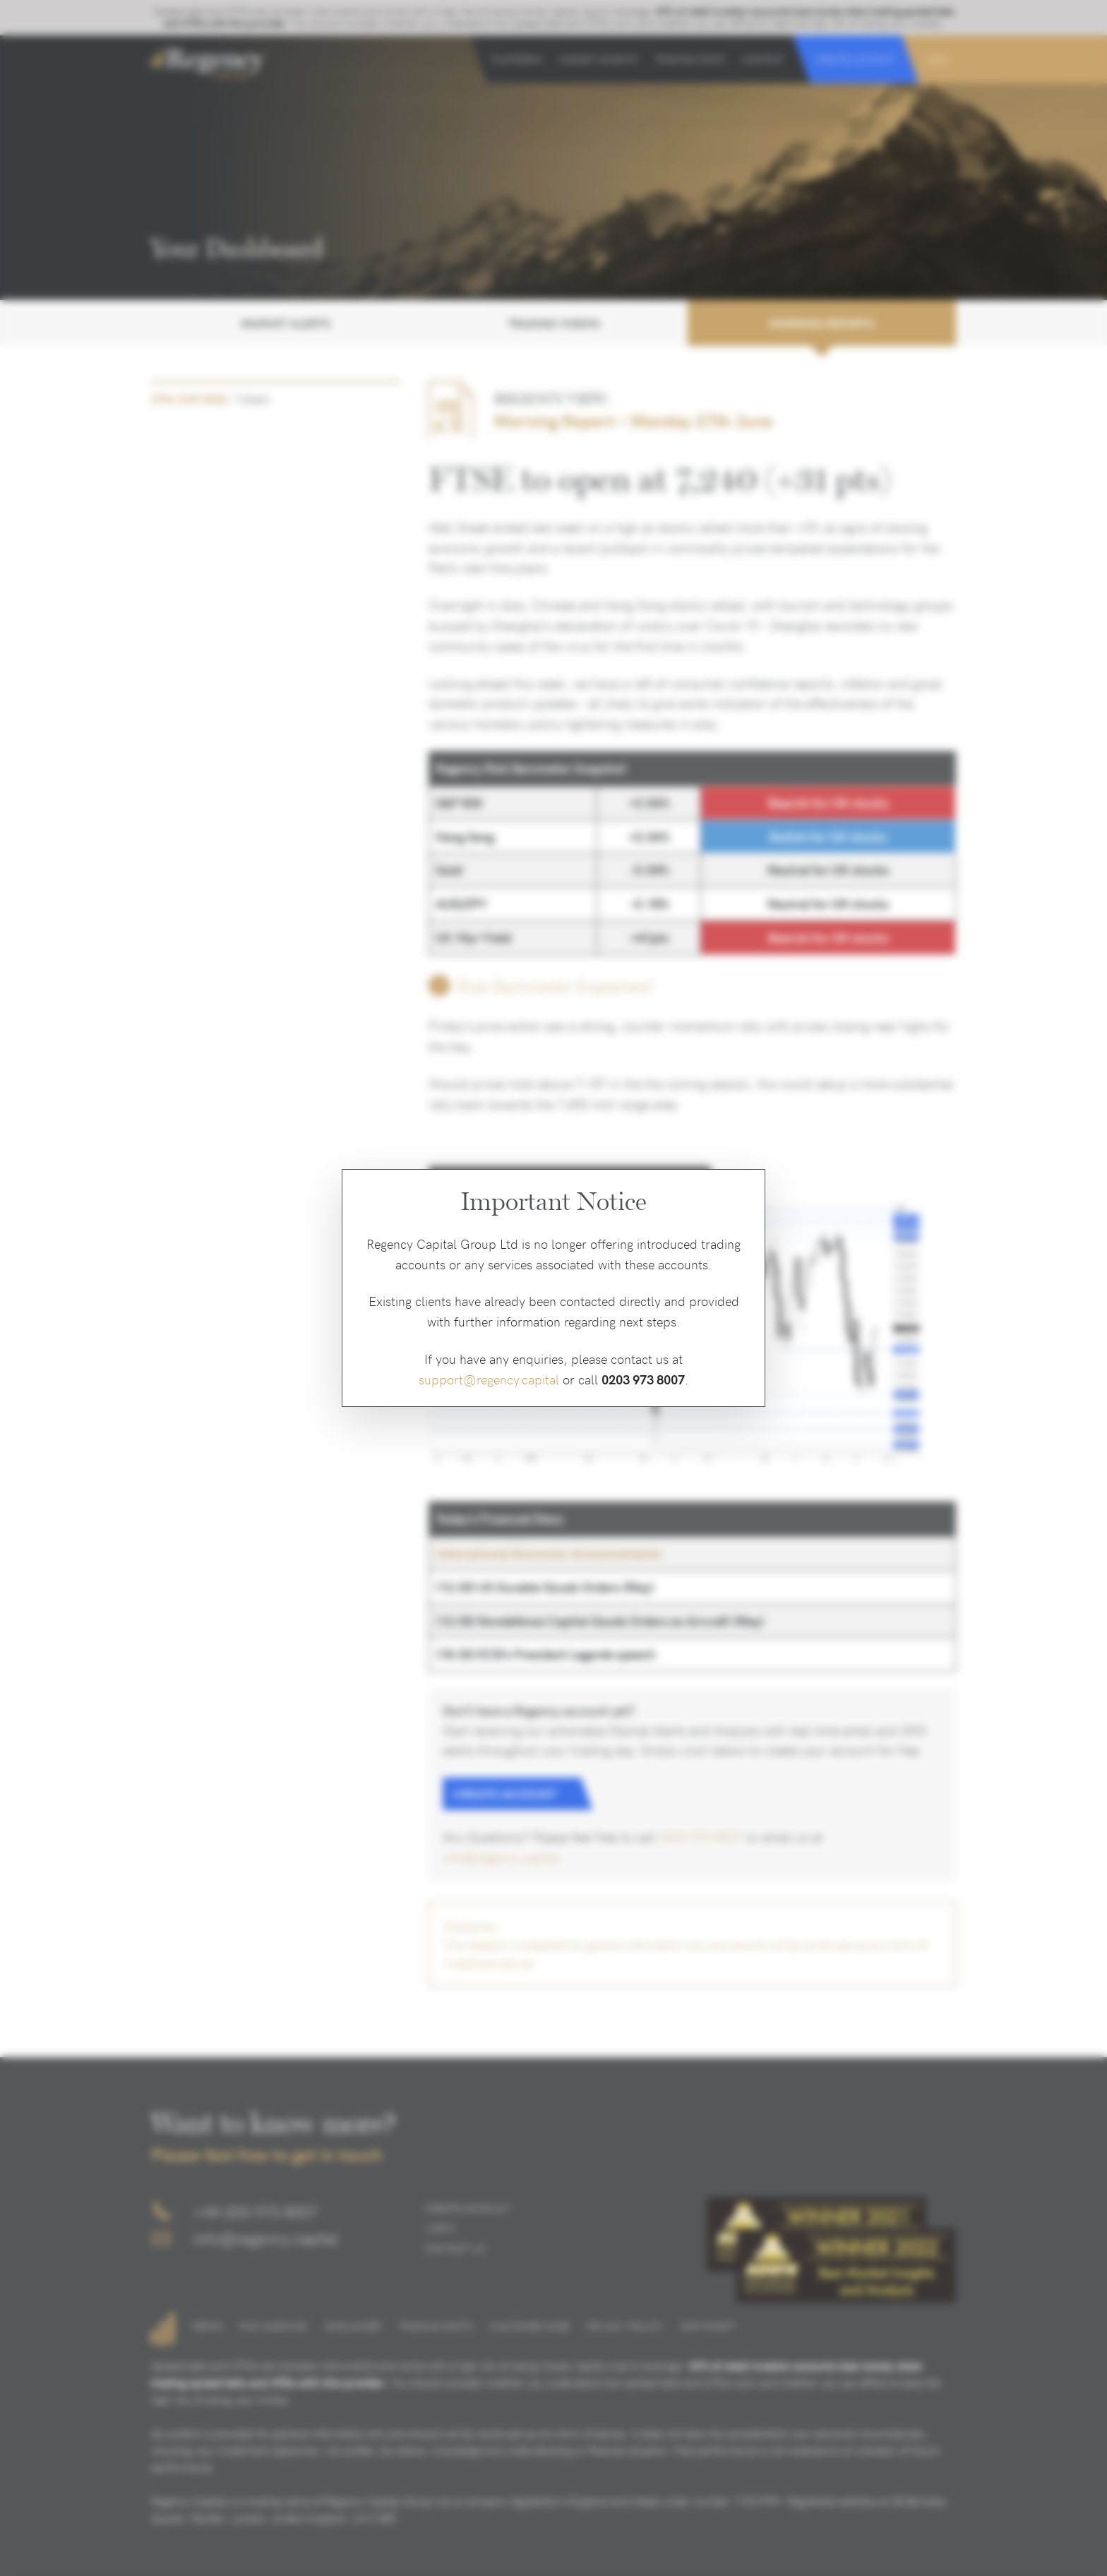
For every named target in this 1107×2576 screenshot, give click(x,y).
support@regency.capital (489, 1379)
